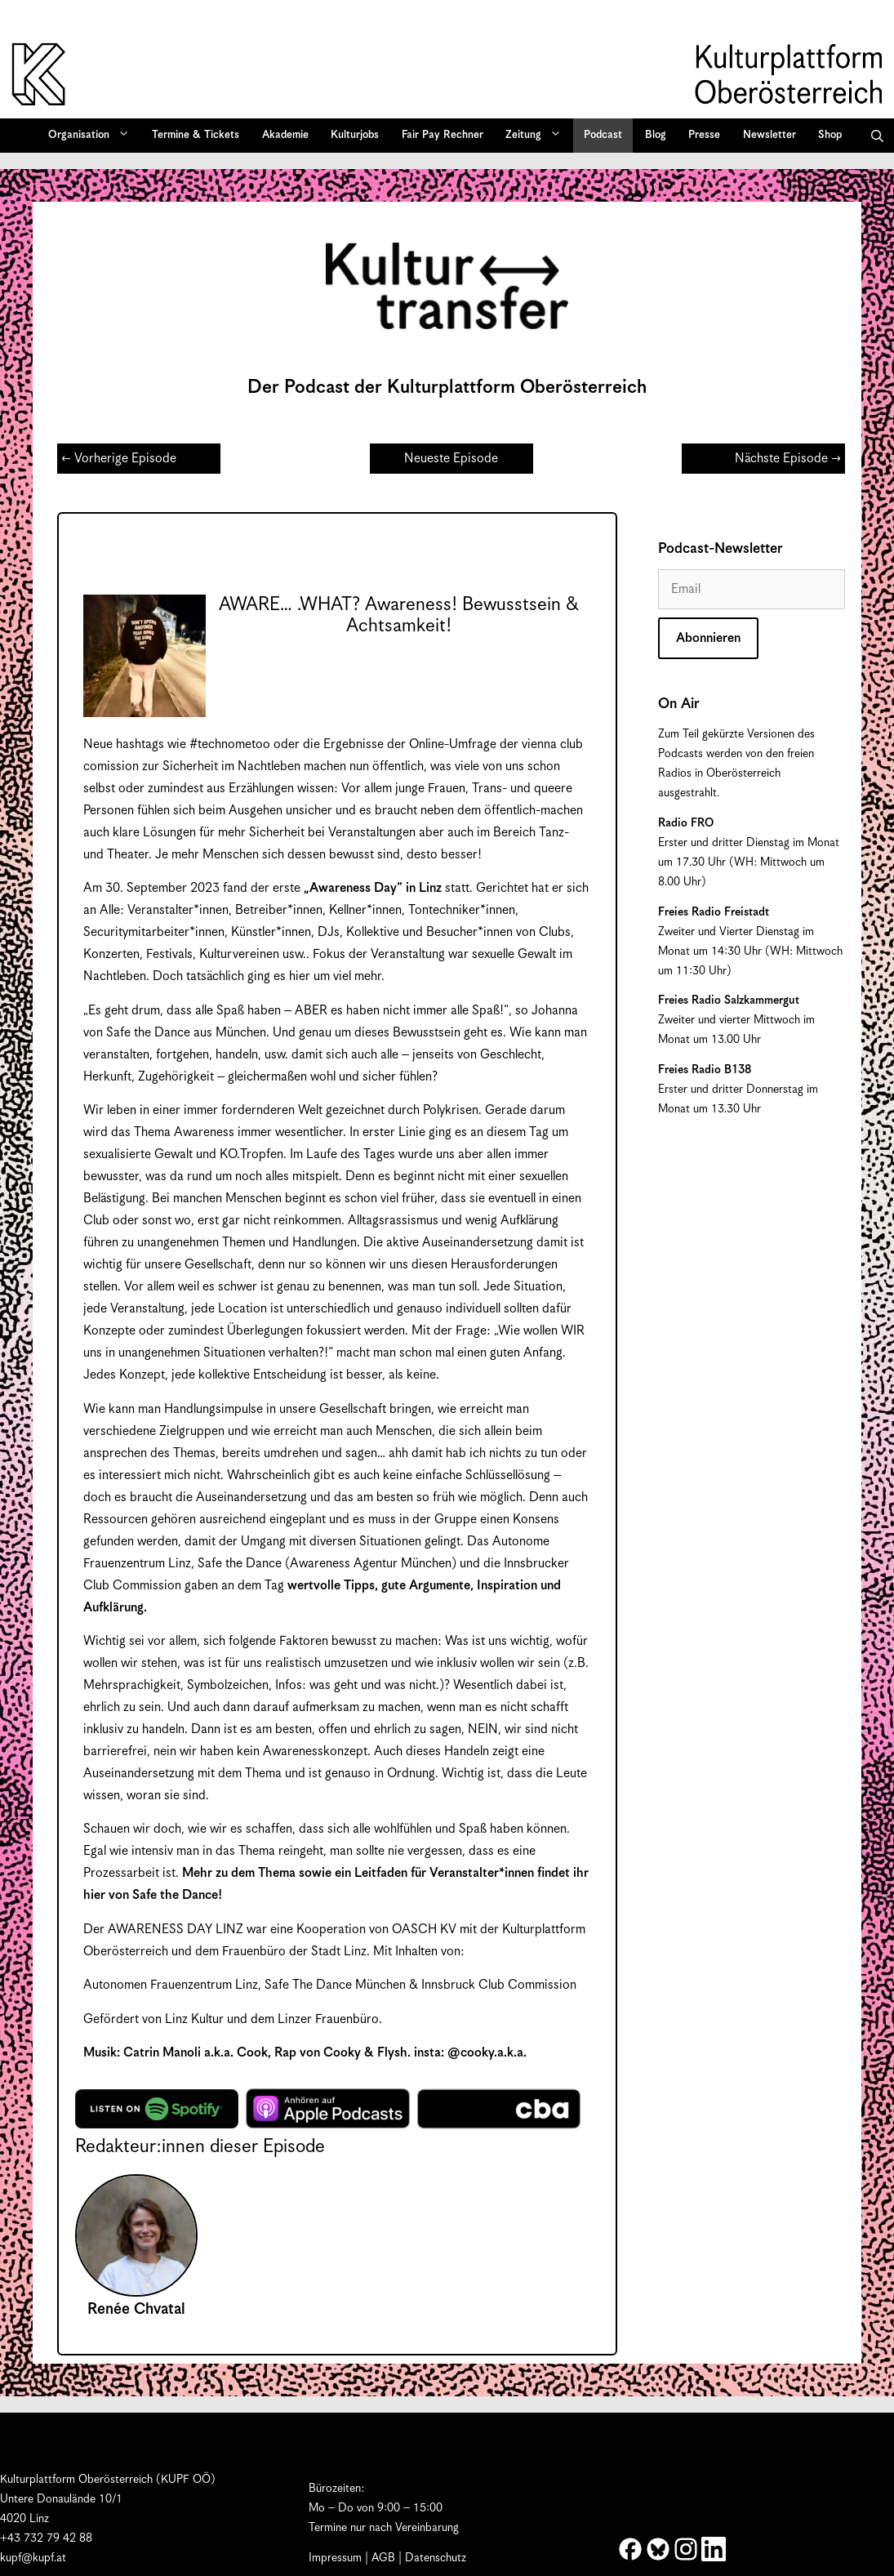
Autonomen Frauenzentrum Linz (170, 1985)
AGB (383, 2558)
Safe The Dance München (337, 1985)
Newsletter (769, 135)
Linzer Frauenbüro (328, 2019)
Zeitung (538, 135)
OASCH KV (424, 1929)
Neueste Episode (451, 458)
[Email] (751, 589)
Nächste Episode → (788, 458)
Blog (655, 135)
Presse (704, 135)
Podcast (603, 135)
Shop (830, 135)
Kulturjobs (355, 135)
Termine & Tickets (195, 135)
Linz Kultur (194, 2019)
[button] (877, 135)
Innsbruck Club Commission (498, 1985)
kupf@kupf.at (33, 2558)
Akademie (285, 135)
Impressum (335, 2558)
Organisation (94, 135)
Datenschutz (435, 2558)
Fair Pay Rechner (442, 135)
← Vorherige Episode (118, 458)
